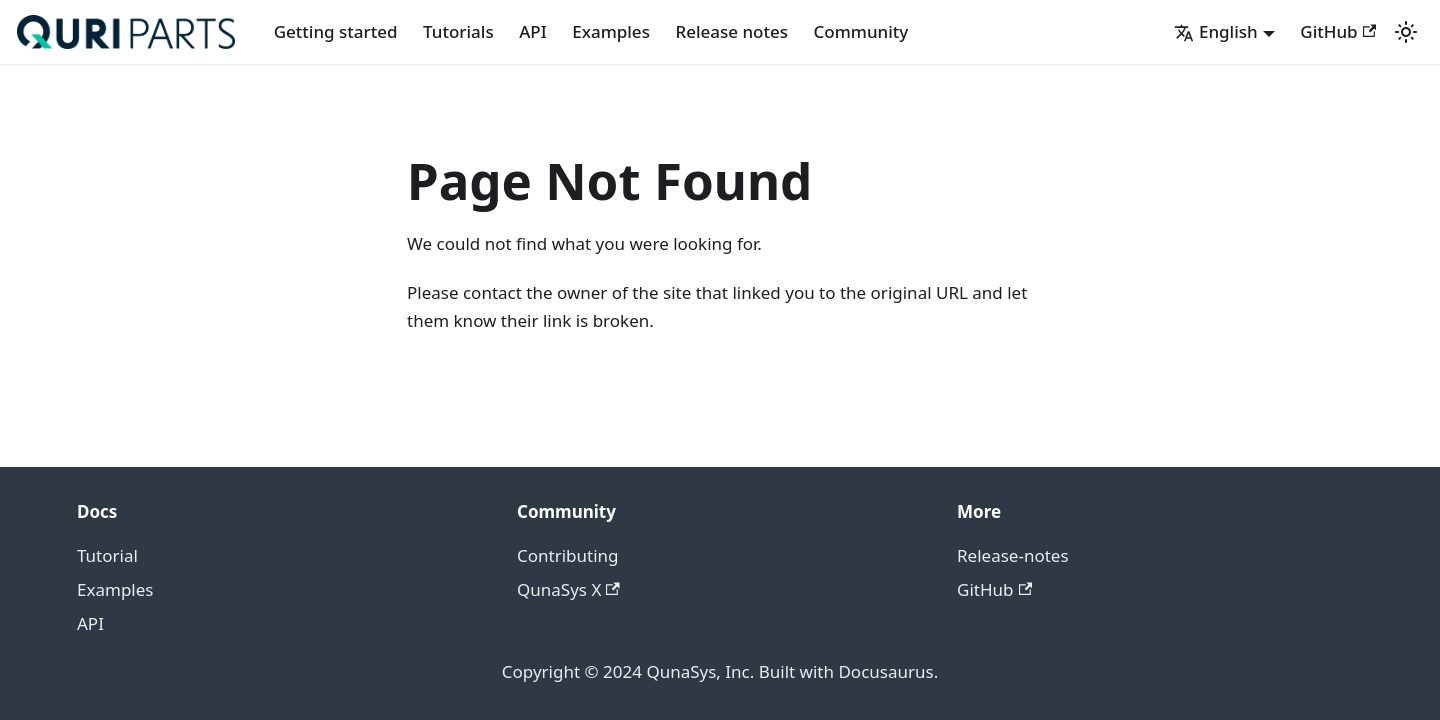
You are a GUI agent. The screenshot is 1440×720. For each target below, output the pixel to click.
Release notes (731, 31)
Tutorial (107, 555)
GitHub (1338, 31)
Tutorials (458, 31)
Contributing (568, 555)
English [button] (1216, 31)
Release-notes (1013, 555)
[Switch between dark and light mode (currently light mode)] (1406, 32)
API (533, 31)
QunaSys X (568, 589)
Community (861, 31)
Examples (611, 31)
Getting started (336, 31)
